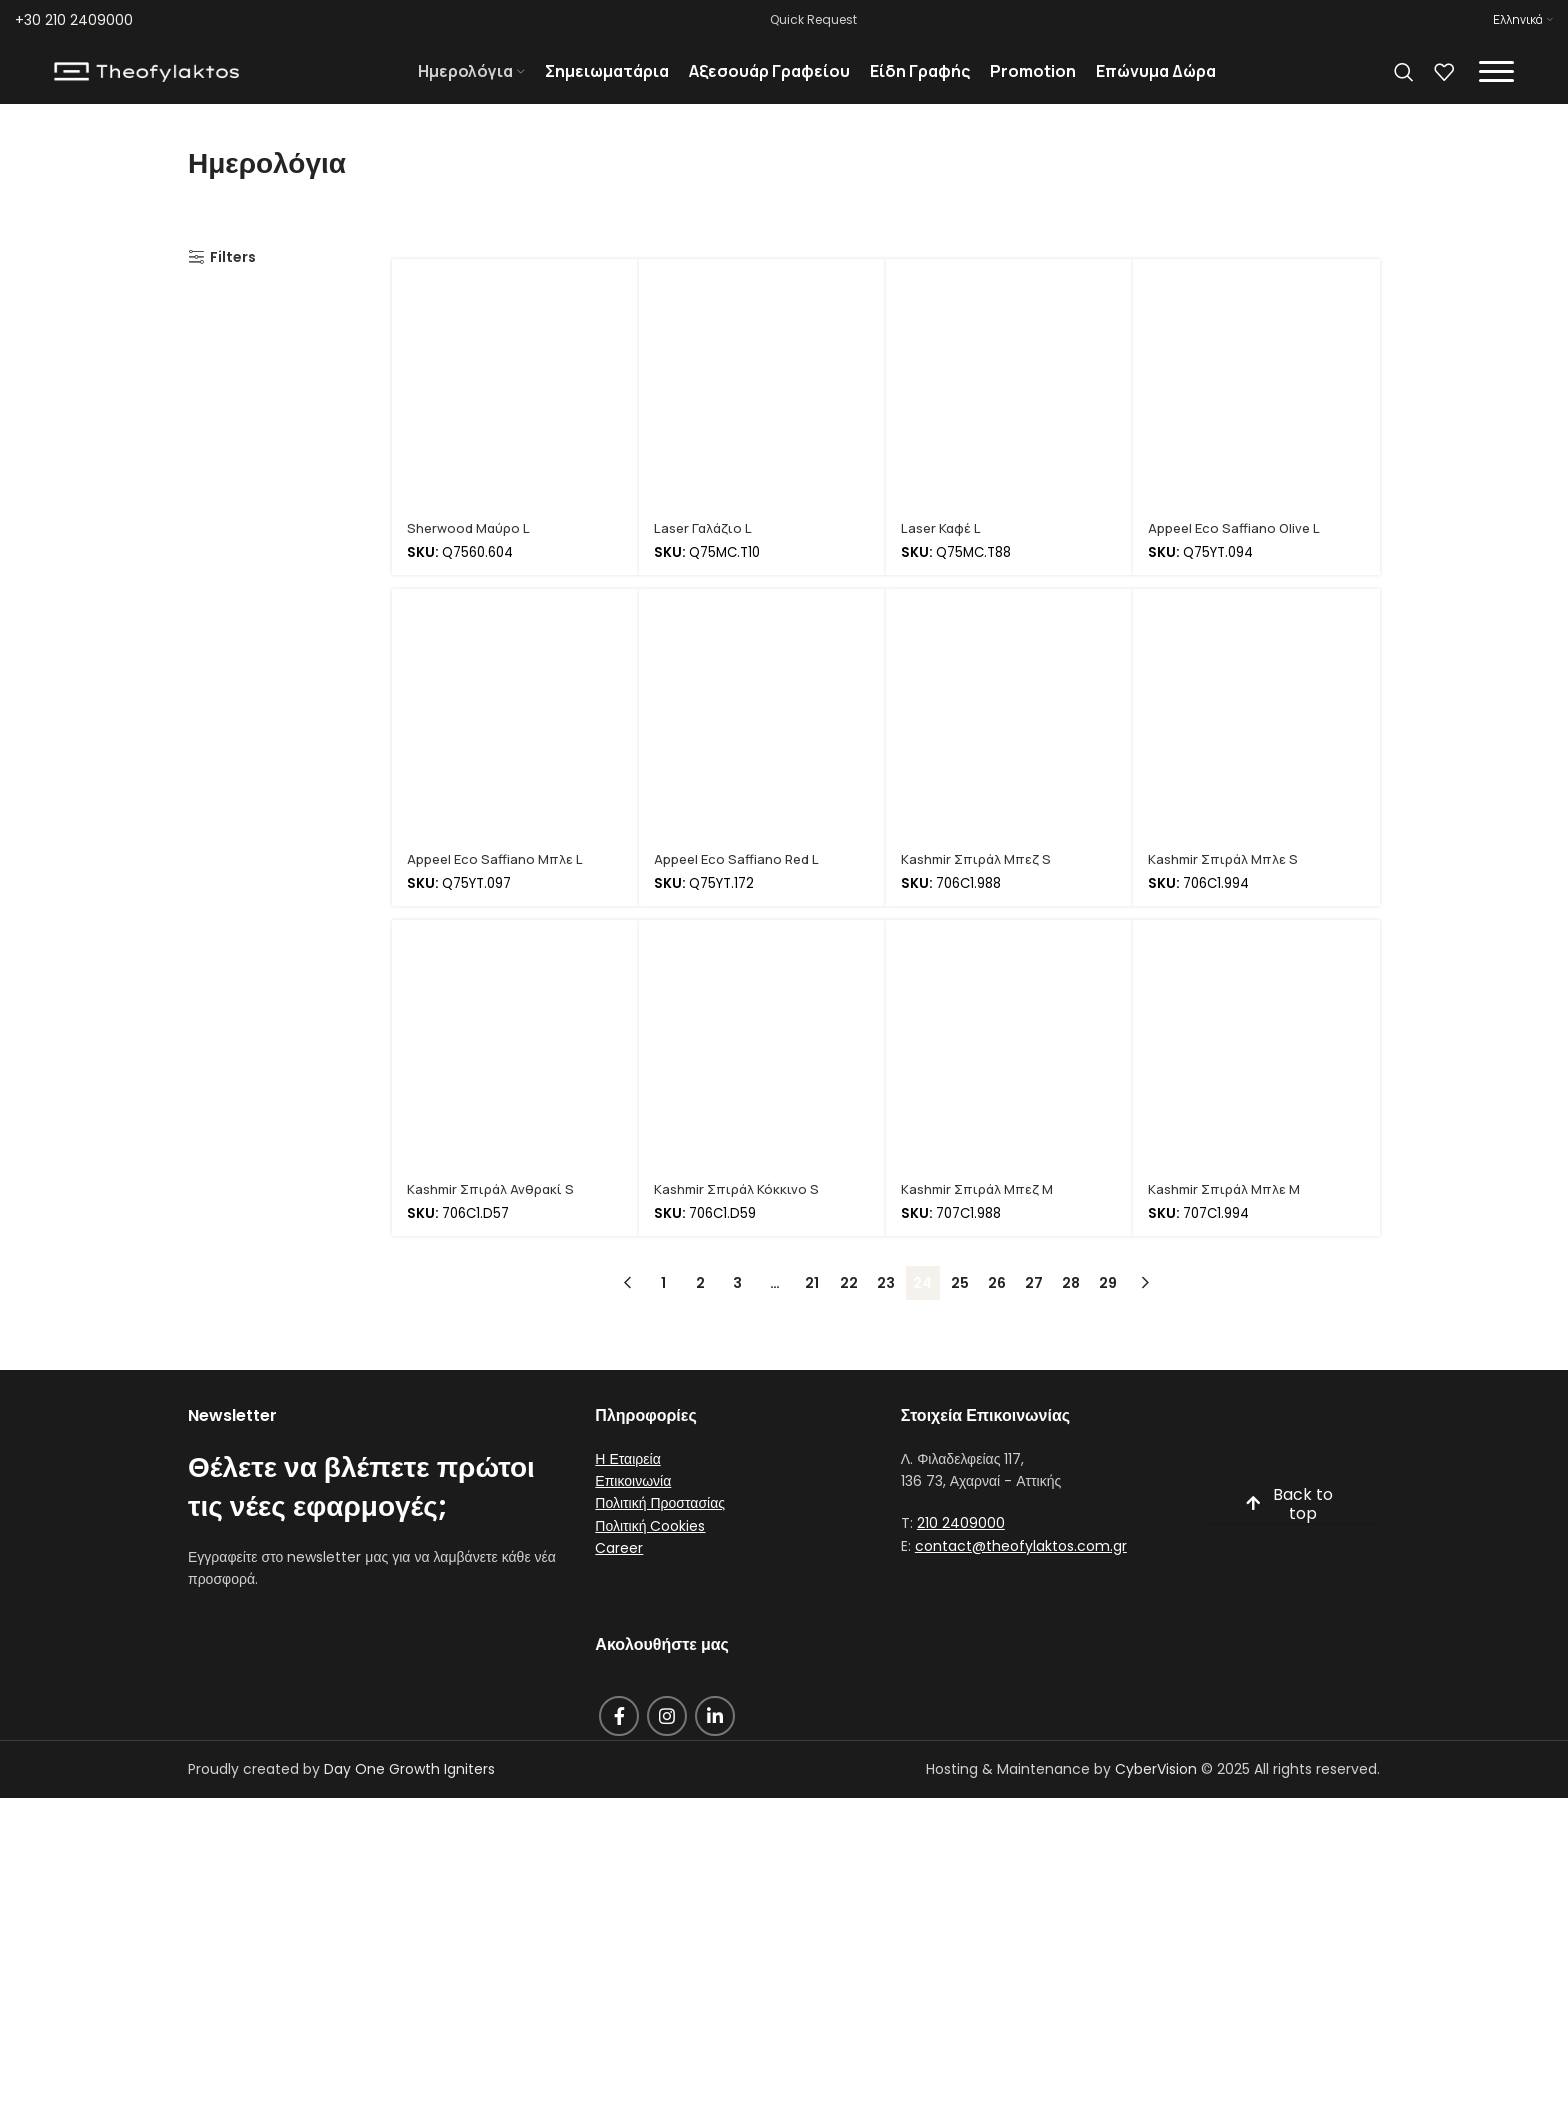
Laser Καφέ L (943, 553)
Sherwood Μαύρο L (471, 553)
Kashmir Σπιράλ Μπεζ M (981, 1214)
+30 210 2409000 (74, 20)
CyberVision (1156, 1795)
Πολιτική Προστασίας (660, 1530)
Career (619, 1574)
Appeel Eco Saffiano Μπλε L (498, 884)
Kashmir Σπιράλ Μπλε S (1226, 884)
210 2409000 (961, 1550)
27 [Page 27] (1034, 1309)
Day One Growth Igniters (409, 1795)
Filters (233, 283)
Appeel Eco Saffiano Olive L (1237, 553)
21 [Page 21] (812, 1309)
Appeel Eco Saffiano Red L (740, 884)
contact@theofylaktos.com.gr (1021, 1572)
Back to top (1289, 1531)
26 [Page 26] (997, 1309)
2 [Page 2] (700, 1309)
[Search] (1404, 85)
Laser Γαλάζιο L (706, 553)
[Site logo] (146, 84)
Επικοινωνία (633, 1507)
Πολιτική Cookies (650, 1552)
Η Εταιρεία (627, 1485)
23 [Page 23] (886, 1309)
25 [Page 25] (960, 1309)
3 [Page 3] (737, 1309)
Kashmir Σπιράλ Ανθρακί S (494, 1214)
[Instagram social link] (667, 1742)
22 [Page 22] (849, 1309)
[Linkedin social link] (715, 1742)
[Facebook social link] (619, 1742)
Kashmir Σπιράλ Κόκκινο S (739, 1214)
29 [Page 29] (1108, 1309)
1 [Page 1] (663, 1309)
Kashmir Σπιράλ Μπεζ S (979, 884)
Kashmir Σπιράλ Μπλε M (1228, 1214)
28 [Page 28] (1071, 1309)
